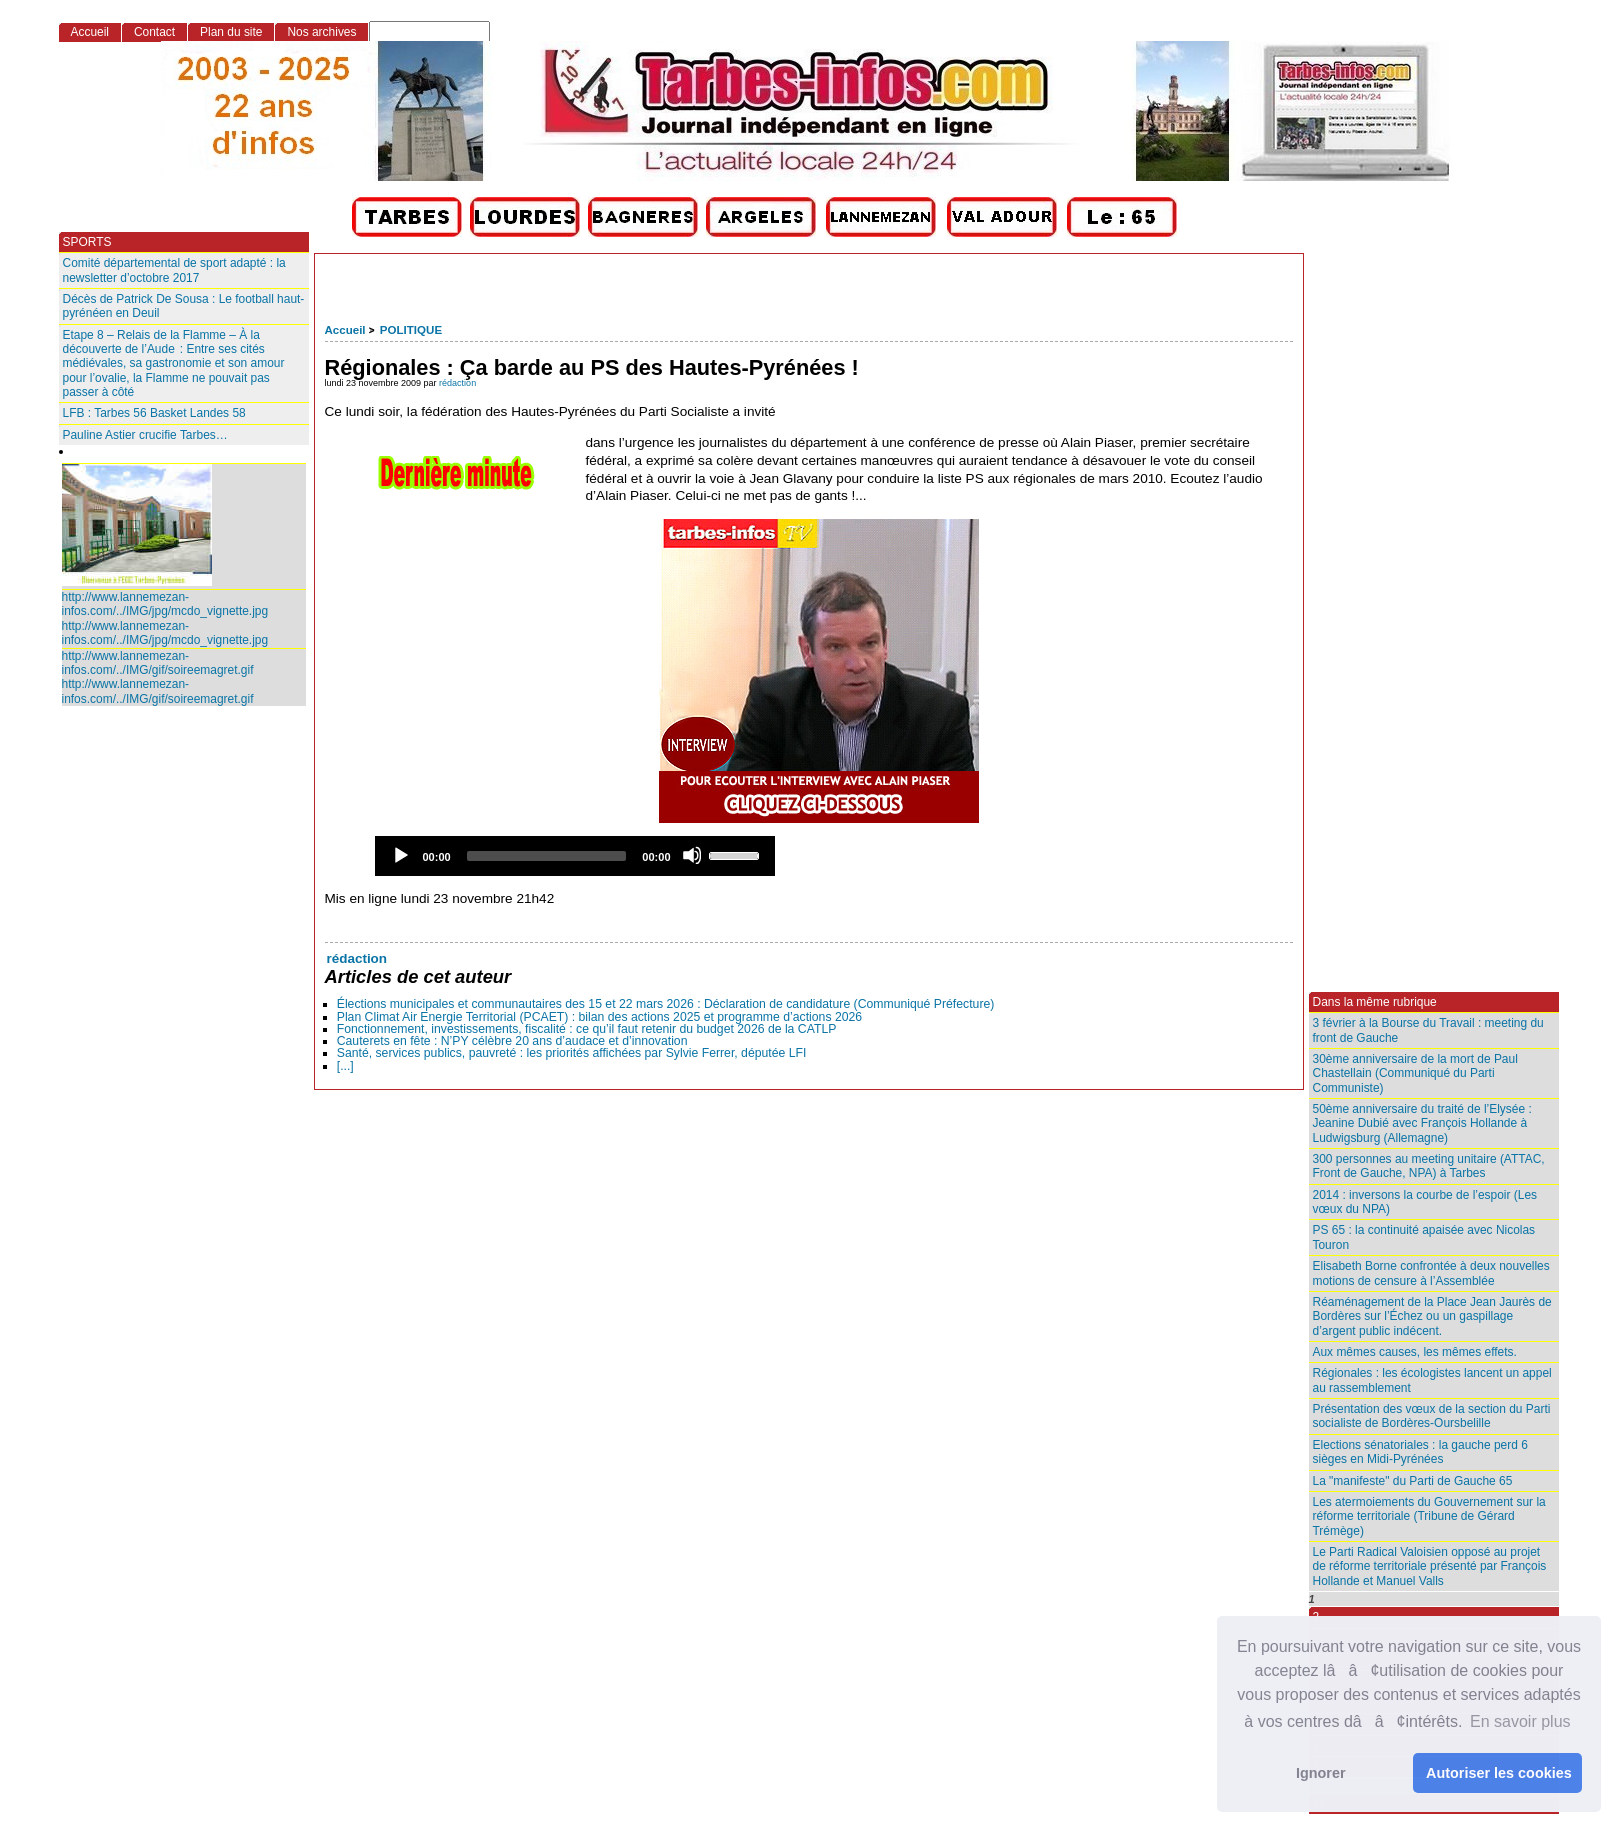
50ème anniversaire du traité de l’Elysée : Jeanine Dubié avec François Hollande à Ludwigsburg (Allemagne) (1422, 1123)
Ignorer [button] (1321, 1773)
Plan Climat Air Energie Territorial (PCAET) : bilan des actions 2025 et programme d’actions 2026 (599, 1017)
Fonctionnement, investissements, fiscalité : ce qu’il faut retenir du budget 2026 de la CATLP (587, 1029)
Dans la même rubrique (1375, 1002)
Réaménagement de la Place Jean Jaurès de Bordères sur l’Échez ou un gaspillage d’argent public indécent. (1432, 1316)
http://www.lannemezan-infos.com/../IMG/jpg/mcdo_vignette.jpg (165, 604)
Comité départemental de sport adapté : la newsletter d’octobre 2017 (174, 270)
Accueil (345, 330)
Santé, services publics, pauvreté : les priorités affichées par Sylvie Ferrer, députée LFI (572, 1053)
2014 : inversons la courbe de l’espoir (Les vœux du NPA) (1425, 1202)
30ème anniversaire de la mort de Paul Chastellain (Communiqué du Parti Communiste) (1415, 1073)
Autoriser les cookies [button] (1499, 1773)
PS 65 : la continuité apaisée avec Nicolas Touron (1424, 1237)
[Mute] (692, 855)
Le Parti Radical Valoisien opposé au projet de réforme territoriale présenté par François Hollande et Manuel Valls (1430, 1566)
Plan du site (231, 32)
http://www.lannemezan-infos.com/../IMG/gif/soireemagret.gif (158, 663)
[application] (575, 856)
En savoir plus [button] (1520, 1721)
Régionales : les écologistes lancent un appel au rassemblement (1432, 1380)
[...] (345, 1066)
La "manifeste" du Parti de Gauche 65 (1413, 1481)
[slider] (547, 856)
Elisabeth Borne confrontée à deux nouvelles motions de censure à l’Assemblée (1431, 1273)
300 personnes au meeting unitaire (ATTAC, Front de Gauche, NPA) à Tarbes (1429, 1166)
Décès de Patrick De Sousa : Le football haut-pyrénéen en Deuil (184, 306)
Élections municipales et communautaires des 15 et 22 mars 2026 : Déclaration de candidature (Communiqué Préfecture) (666, 1004)
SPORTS (87, 242)
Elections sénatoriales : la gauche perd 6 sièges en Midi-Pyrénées (1420, 1452)
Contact (154, 32)
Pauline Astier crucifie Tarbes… (145, 435)
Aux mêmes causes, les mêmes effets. (1415, 1352)
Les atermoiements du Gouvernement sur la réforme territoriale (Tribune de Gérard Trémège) (1429, 1516)
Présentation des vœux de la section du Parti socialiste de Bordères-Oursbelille (1432, 1416)
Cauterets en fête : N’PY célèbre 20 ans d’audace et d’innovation (512, 1041)
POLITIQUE (411, 330)
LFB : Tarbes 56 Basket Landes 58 (154, 413)
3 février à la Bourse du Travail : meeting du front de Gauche (1428, 1030)
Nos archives (321, 32)
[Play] (400, 855)
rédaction (457, 383)
